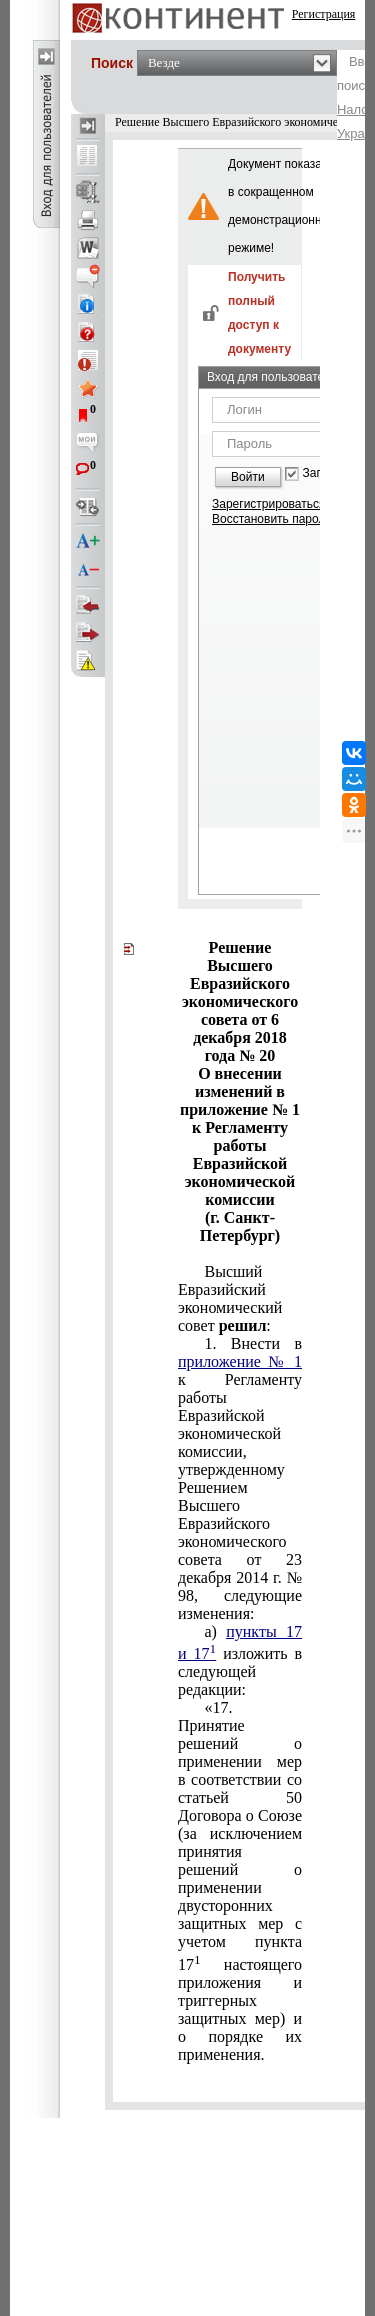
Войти (248, 477)
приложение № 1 (240, 1361)
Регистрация (324, 14)
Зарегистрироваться (268, 504)
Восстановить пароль (272, 519)
